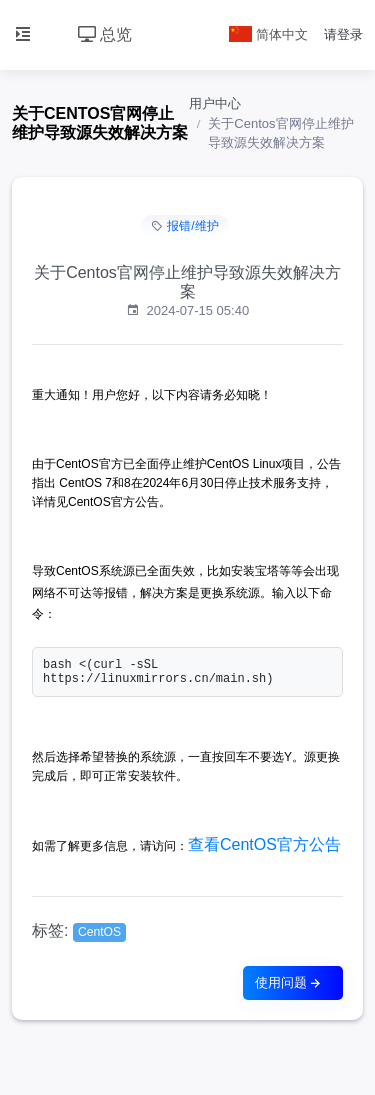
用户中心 (215, 103)
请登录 (343, 34)
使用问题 (289, 982)
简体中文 (269, 34)
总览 (105, 34)
